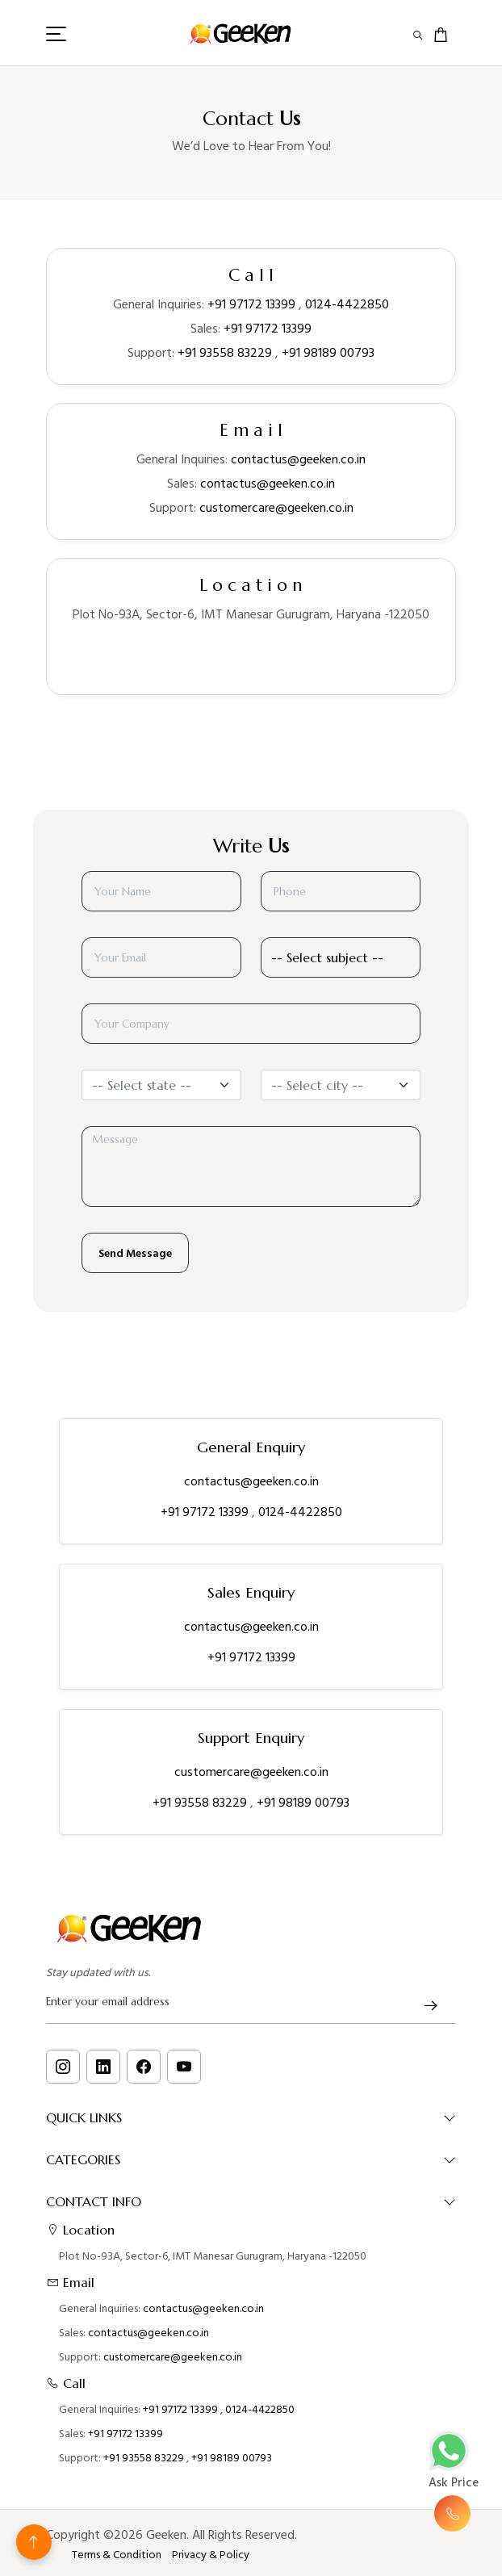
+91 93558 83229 (225, 352)
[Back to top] (34, 2542)
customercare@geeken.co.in (276, 507)
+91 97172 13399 (251, 304)
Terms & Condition (116, 2555)
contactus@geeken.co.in (298, 459)
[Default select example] (340, 957)
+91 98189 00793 (328, 352)
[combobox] (161, 1085)
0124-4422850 (347, 304)
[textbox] (151, 1085)
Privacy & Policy (210, 2555)
